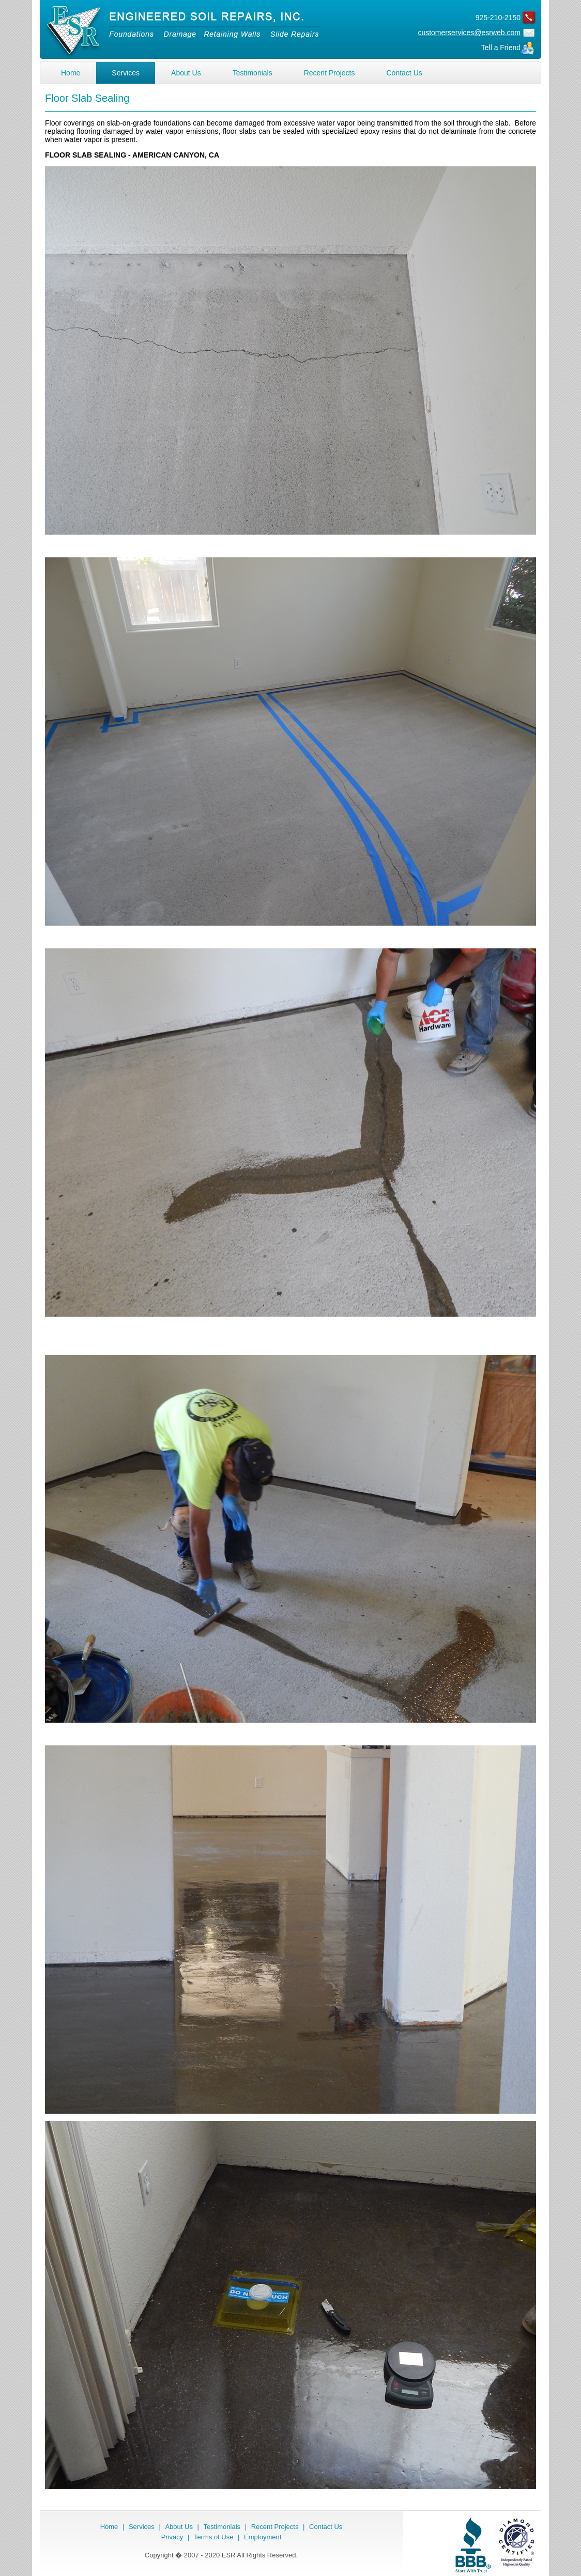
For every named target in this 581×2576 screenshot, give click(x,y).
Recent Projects (329, 73)
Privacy (172, 2537)
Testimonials (252, 73)
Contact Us (404, 73)
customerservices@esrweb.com (469, 32)
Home (70, 73)
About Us (186, 73)
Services (126, 73)
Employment (262, 2537)
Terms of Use (214, 2537)
